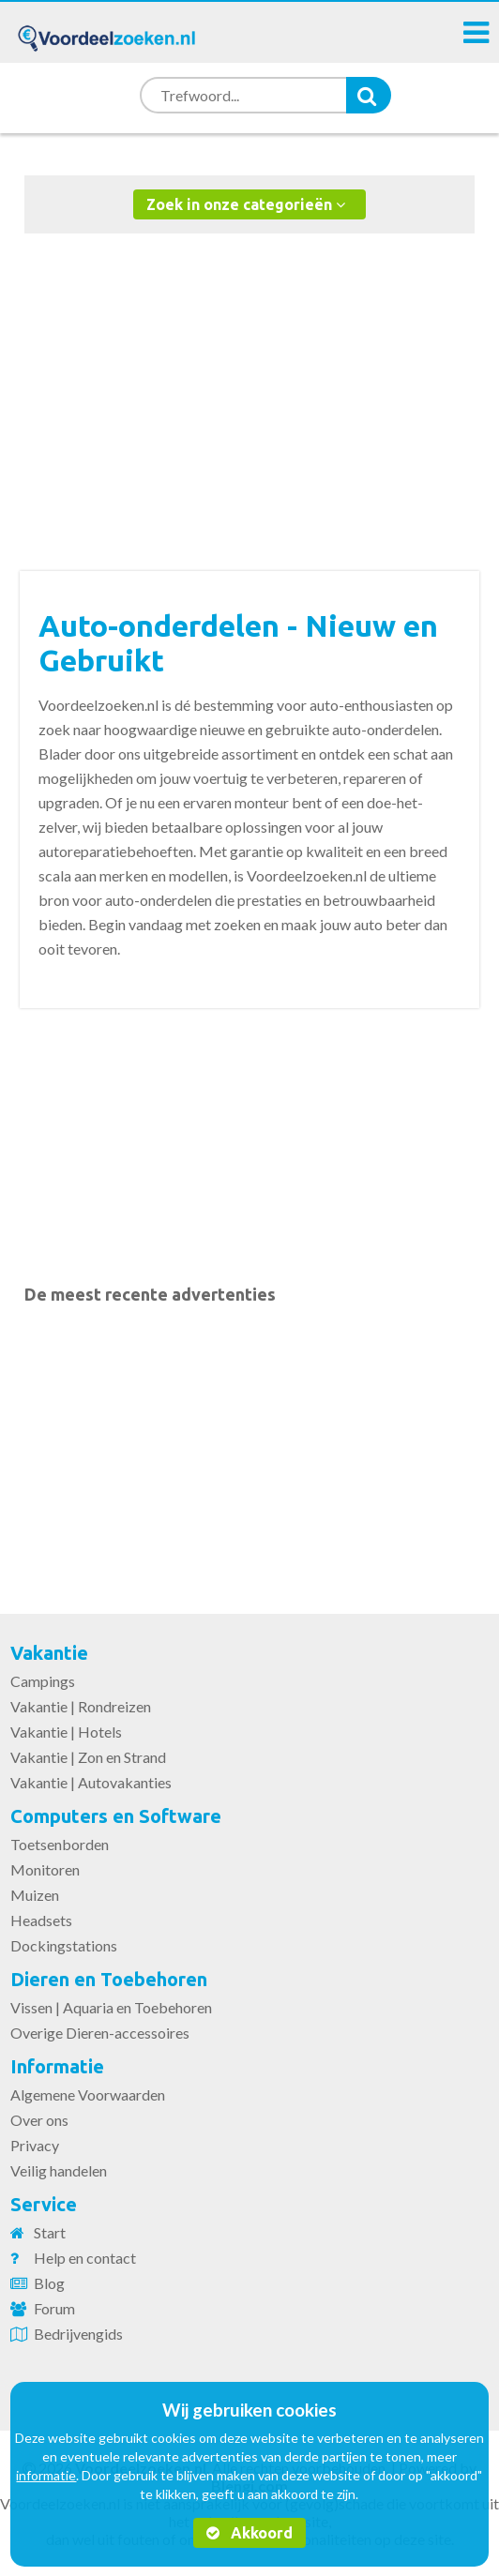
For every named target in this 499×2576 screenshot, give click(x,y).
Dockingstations (63, 1945)
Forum (54, 2308)
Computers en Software (115, 1816)
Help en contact (85, 2258)
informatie (46, 2475)
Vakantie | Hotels (66, 1731)
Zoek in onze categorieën (245, 204)
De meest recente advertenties (150, 1294)
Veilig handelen (58, 2170)
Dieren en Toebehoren (108, 1979)
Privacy (34, 2145)
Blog (49, 2283)
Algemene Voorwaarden (87, 2094)
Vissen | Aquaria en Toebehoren (111, 2007)
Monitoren (45, 1869)
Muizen (34, 1895)
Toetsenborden (59, 1844)
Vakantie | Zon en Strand (88, 1757)
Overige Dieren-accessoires (99, 2032)
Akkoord (249, 2532)
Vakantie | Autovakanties (91, 1782)
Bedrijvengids (78, 2334)
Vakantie (49, 1653)
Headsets (41, 1920)
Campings (42, 1681)
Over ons (39, 2120)
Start (50, 2232)
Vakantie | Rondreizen (80, 1706)
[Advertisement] (250, 383)
